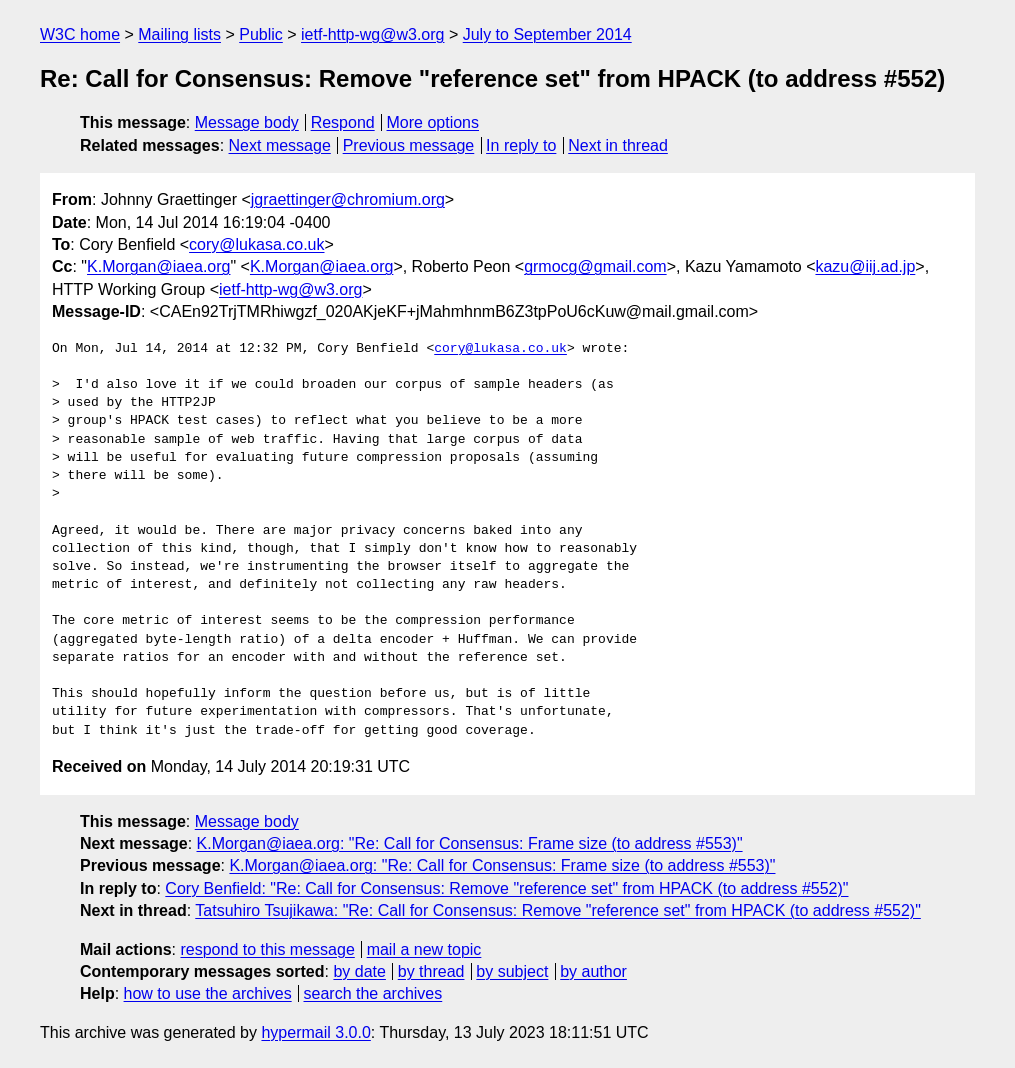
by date (359, 971)
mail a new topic (424, 949)
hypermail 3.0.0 (315, 1032)
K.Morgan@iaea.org (158, 266)
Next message (280, 145)
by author (593, 971)
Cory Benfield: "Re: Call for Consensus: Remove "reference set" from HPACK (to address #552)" (506, 888)
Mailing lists (179, 34)
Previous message (409, 145)
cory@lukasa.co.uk (256, 244)
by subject (512, 971)
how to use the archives (208, 993)
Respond (343, 122)
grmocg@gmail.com (595, 266)
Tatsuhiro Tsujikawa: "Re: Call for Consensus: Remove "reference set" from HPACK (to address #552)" (558, 910)
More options (433, 122)
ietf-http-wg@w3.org (372, 34)
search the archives (373, 993)
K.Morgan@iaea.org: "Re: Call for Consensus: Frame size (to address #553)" (470, 843)
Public (261, 34)
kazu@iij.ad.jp (865, 266)
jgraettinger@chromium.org (348, 199)
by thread (431, 971)
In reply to (521, 145)
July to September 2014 (547, 34)
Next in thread (618, 145)
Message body (247, 122)
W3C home (80, 34)
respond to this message (267, 949)
